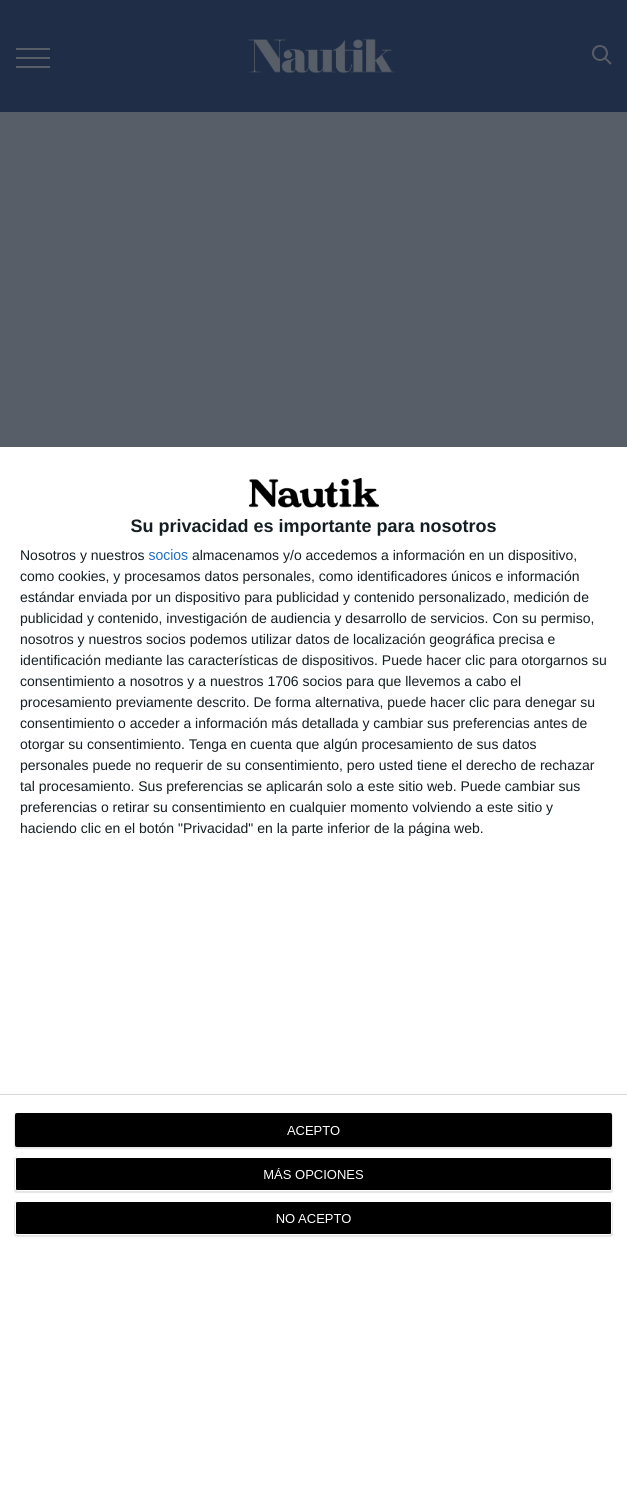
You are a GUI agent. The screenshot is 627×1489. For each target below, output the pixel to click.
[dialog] (313, 968)
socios (168, 555)
